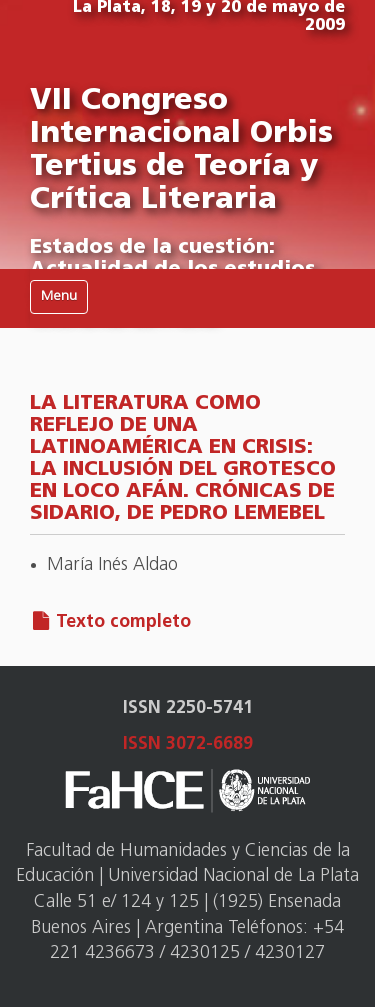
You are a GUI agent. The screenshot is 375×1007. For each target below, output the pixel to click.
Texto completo (123, 622)
